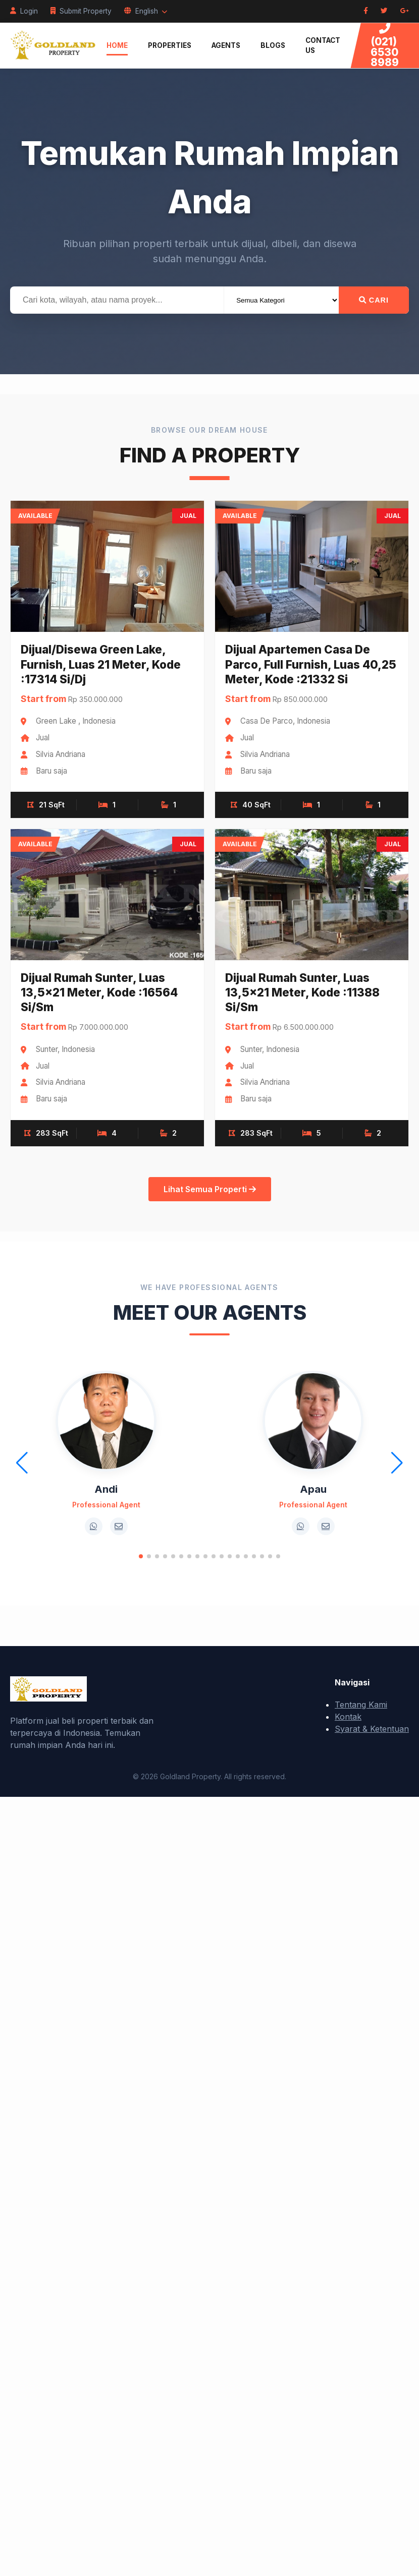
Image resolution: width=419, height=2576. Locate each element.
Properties (169, 45)
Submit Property (81, 11)
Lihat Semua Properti (210, 1189)
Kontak (348, 1717)
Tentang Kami (361, 1705)
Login (24, 11)
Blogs (272, 45)
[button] (141, 1556)
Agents (226, 45)
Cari (374, 300)
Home (117, 45)
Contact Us (322, 45)
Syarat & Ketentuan (372, 1729)
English (145, 11)
